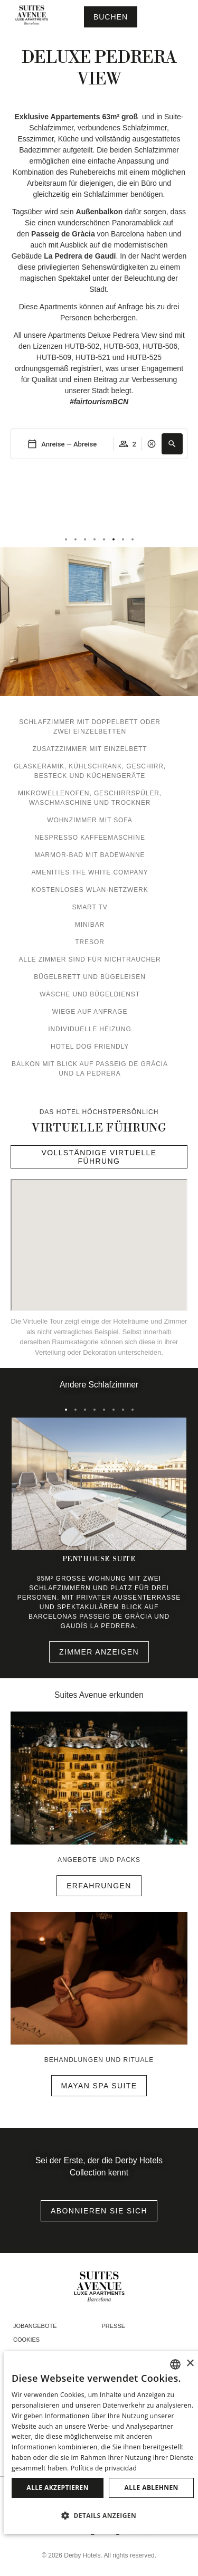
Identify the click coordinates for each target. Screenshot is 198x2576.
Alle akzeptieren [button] (57, 2487)
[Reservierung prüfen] (110, 16)
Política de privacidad (104, 2468)
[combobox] (175, 2364)
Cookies (26, 2339)
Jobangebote (35, 2326)
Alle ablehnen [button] (151, 2487)
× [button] (190, 2364)
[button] (172, 443)
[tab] (66, 539)
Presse (114, 2326)
